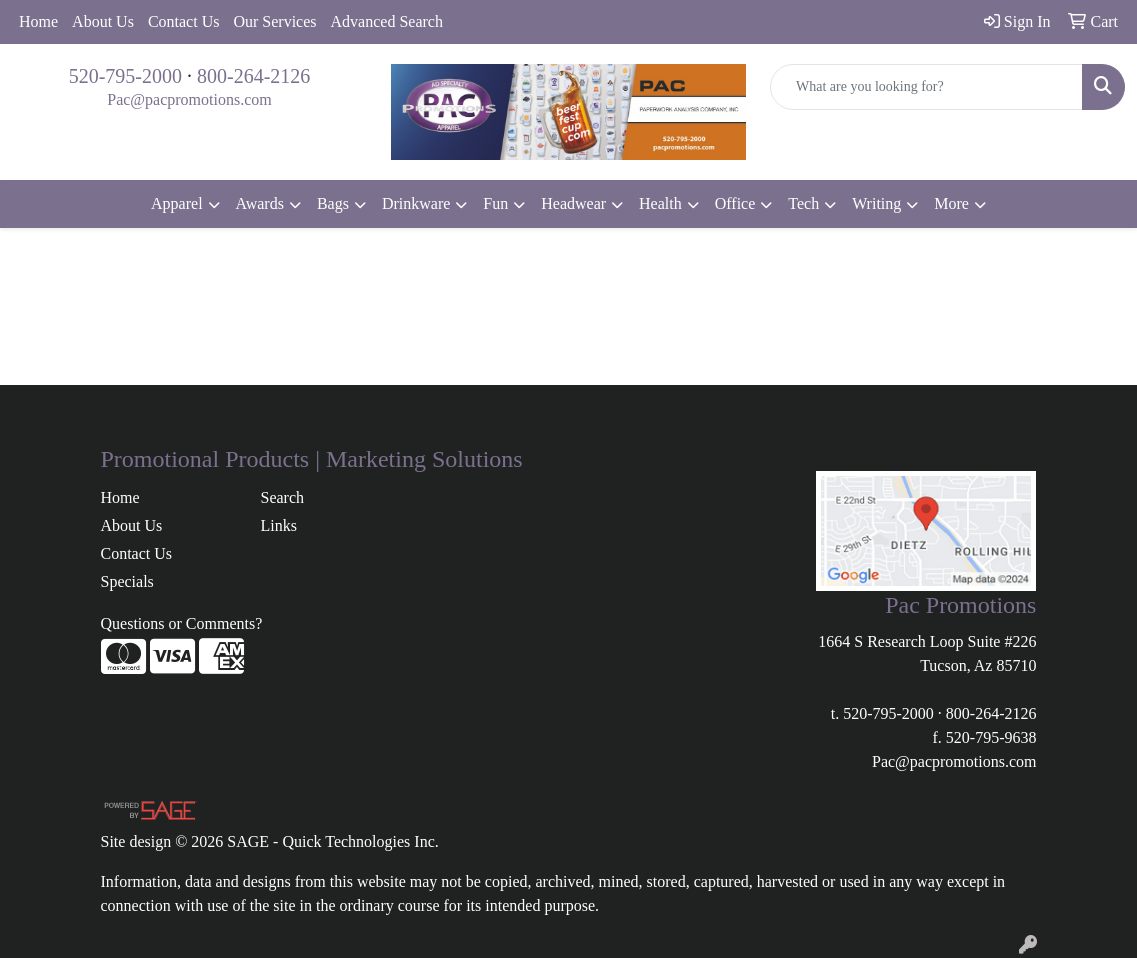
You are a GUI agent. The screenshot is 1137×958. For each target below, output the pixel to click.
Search (282, 497)
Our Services (274, 21)
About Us (103, 21)
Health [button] (660, 203)
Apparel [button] (177, 203)
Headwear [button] (573, 203)
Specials (127, 581)
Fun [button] (495, 203)
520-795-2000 (125, 76)
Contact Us (184, 21)
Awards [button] (260, 203)
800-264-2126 (253, 76)
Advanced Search (387, 21)
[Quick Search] (926, 87)
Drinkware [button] (416, 203)
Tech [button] (803, 203)
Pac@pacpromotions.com (189, 99)
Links (278, 525)
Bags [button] (333, 203)
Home (38, 21)
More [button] (951, 203)
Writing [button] (876, 203)
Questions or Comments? (182, 623)
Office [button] (735, 203)
